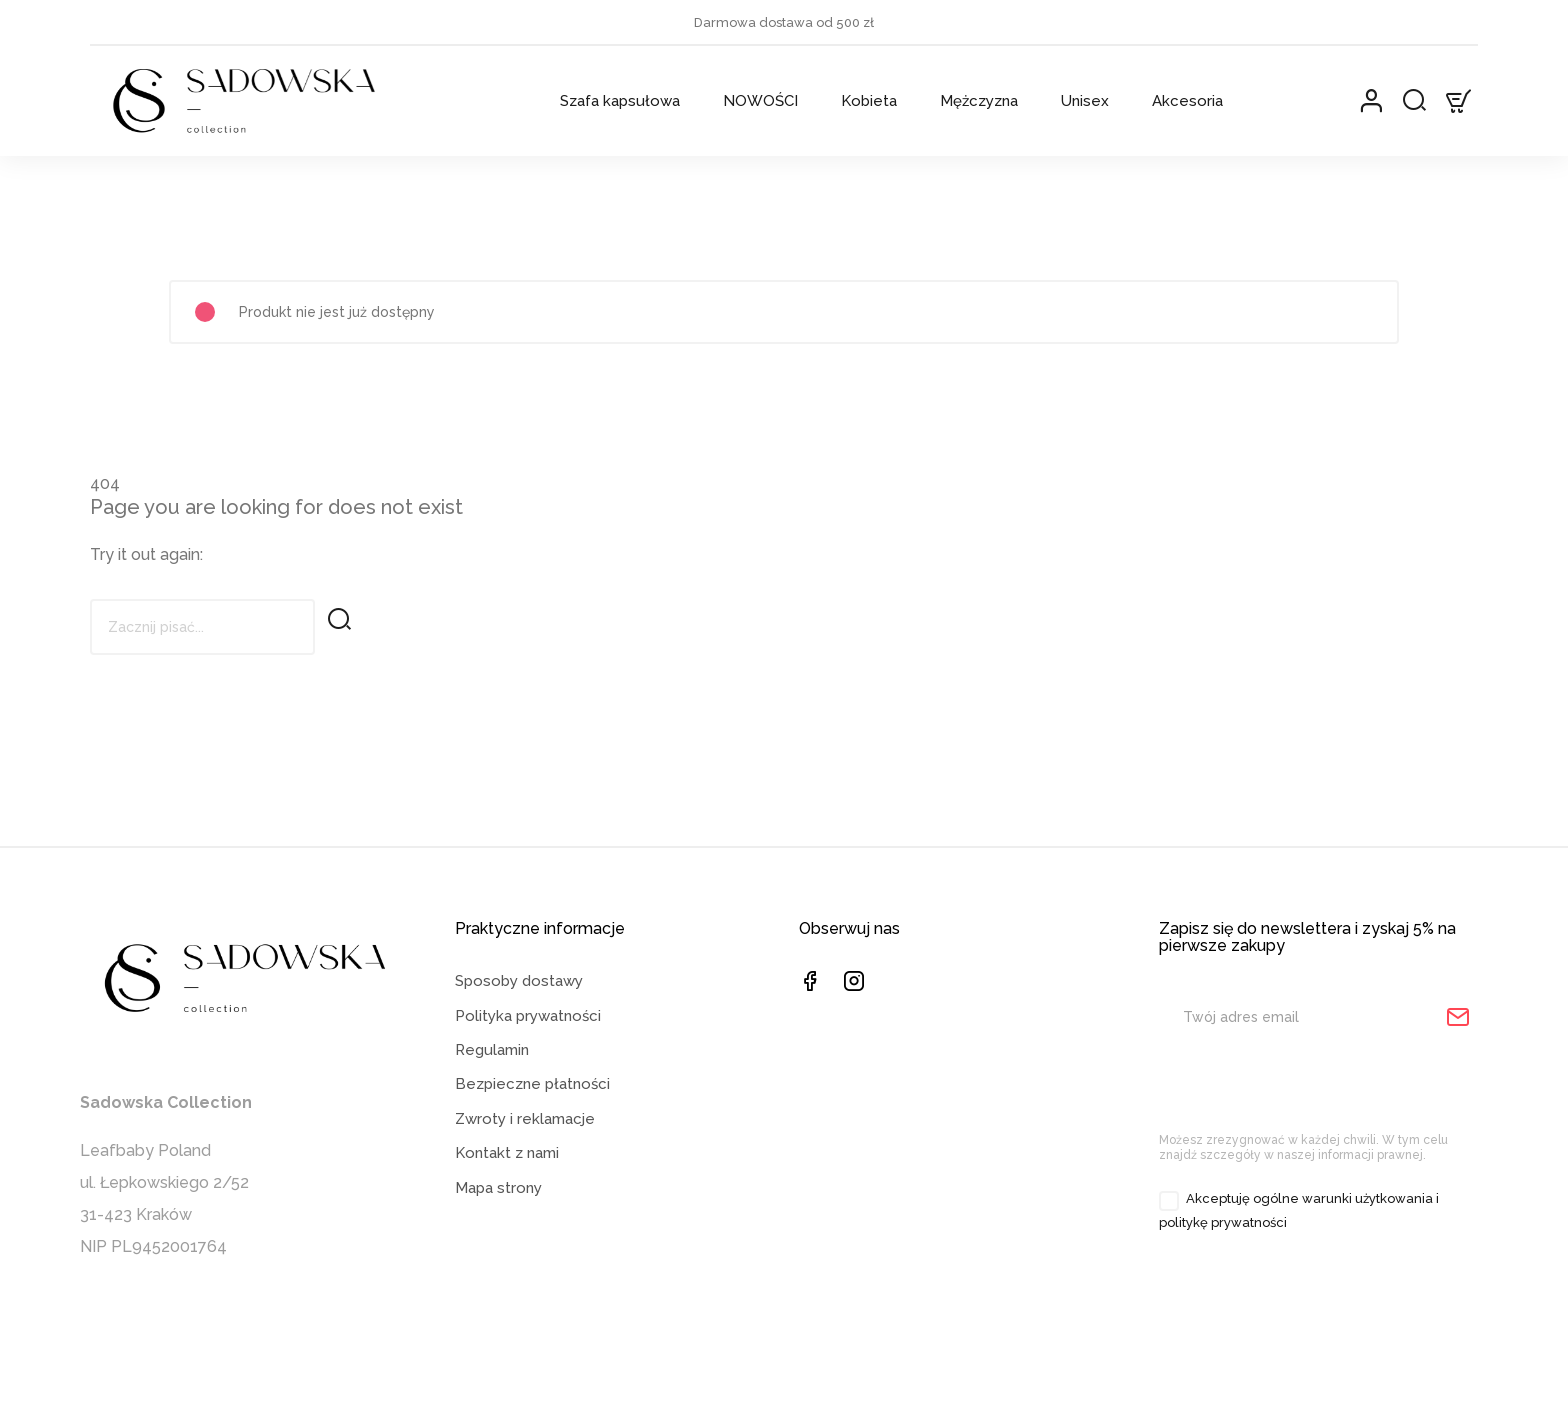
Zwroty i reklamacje (525, 1168)
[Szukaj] (202, 627)
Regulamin (492, 1099)
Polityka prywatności (528, 1064)
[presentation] (1326, 1135)
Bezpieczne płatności (532, 1133)
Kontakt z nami (507, 1202)
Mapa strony (498, 1236)
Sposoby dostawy (519, 1030)
